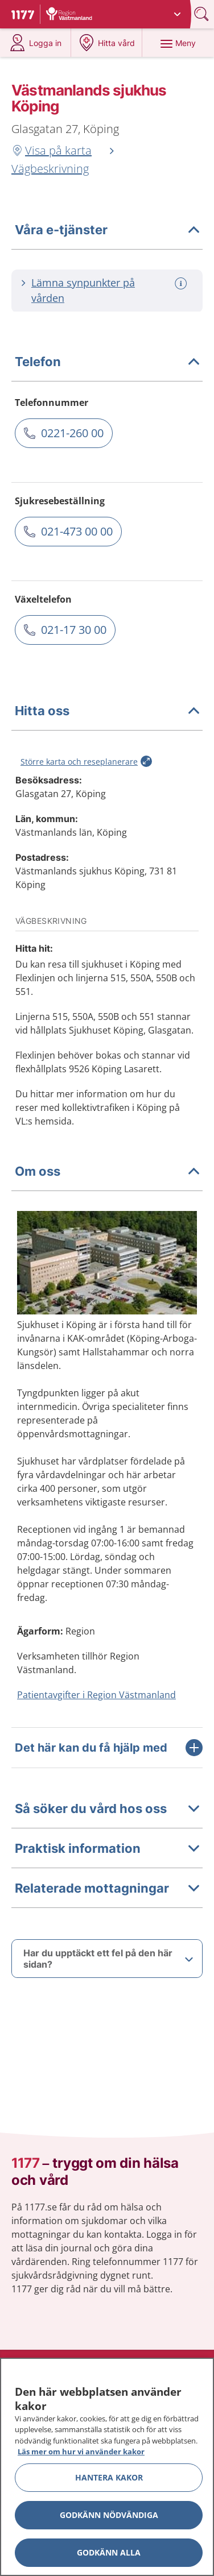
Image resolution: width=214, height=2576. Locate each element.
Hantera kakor (109, 2477)
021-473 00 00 (77, 531)
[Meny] (177, 42)
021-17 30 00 (73, 629)
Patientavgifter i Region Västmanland (96, 1695)
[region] (107, 2467)
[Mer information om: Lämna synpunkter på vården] (182, 283)
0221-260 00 (72, 433)
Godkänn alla (109, 2552)
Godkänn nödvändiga (109, 2514)
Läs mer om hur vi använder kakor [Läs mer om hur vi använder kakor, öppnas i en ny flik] (81, 2451)
